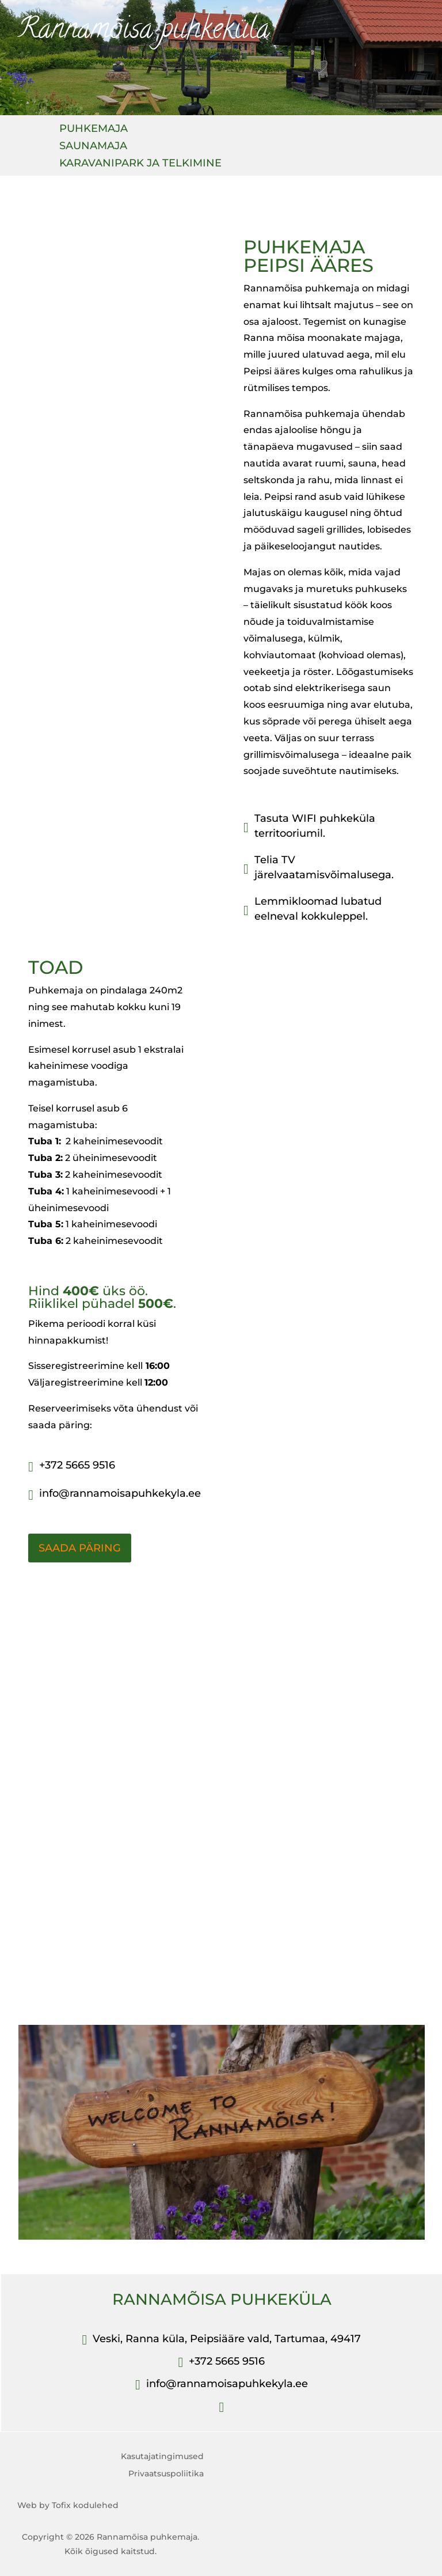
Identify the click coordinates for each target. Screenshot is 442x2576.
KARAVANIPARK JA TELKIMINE (140, 164)
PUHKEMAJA (93, 129)
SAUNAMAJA (93, 147)
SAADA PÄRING (80, 1548)
